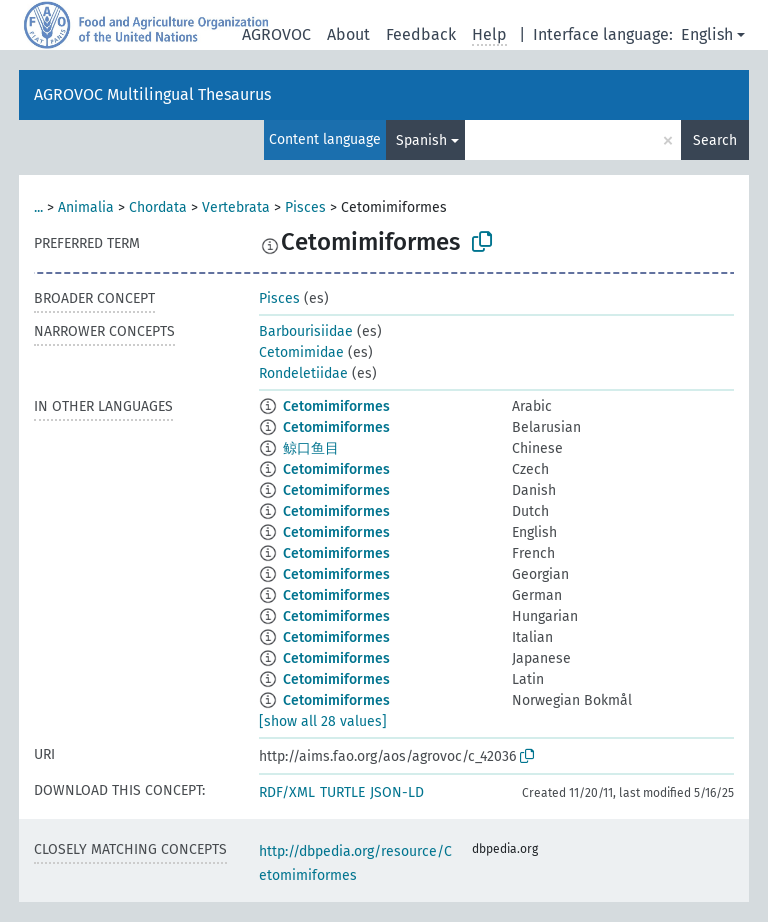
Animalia (86, 207)
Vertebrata (236, 207)
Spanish (421, 140)
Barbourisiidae (306, 331)
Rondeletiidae (303, 373)
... (38, 207)
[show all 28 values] (323, 721)
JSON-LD (397, 792)
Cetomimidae (301, 352)
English (707, 34)
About (348, 34)
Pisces (305, 207)
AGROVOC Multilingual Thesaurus (152, 94)
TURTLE (342, 792)
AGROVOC (276, 34)
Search (715, 140)
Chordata (158, 207)
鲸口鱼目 (311, 448)
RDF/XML (287, 792)
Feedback (421, 34)
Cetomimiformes (336, 406)
